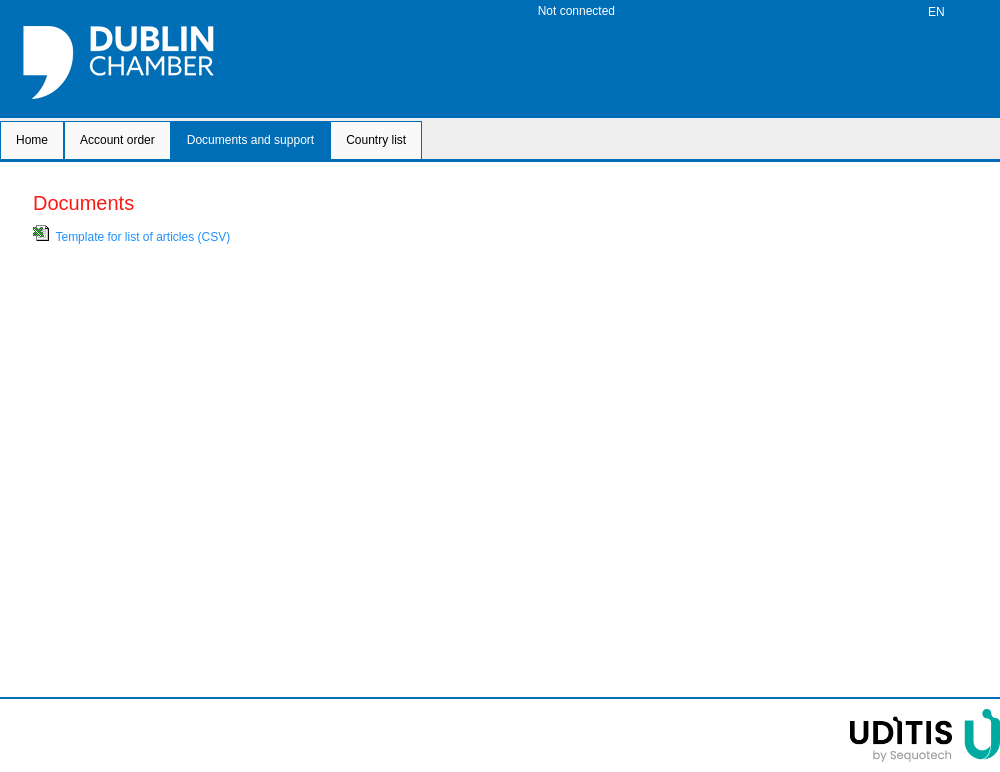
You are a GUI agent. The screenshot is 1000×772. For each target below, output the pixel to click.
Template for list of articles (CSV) (142, 237)
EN (936, 12)
